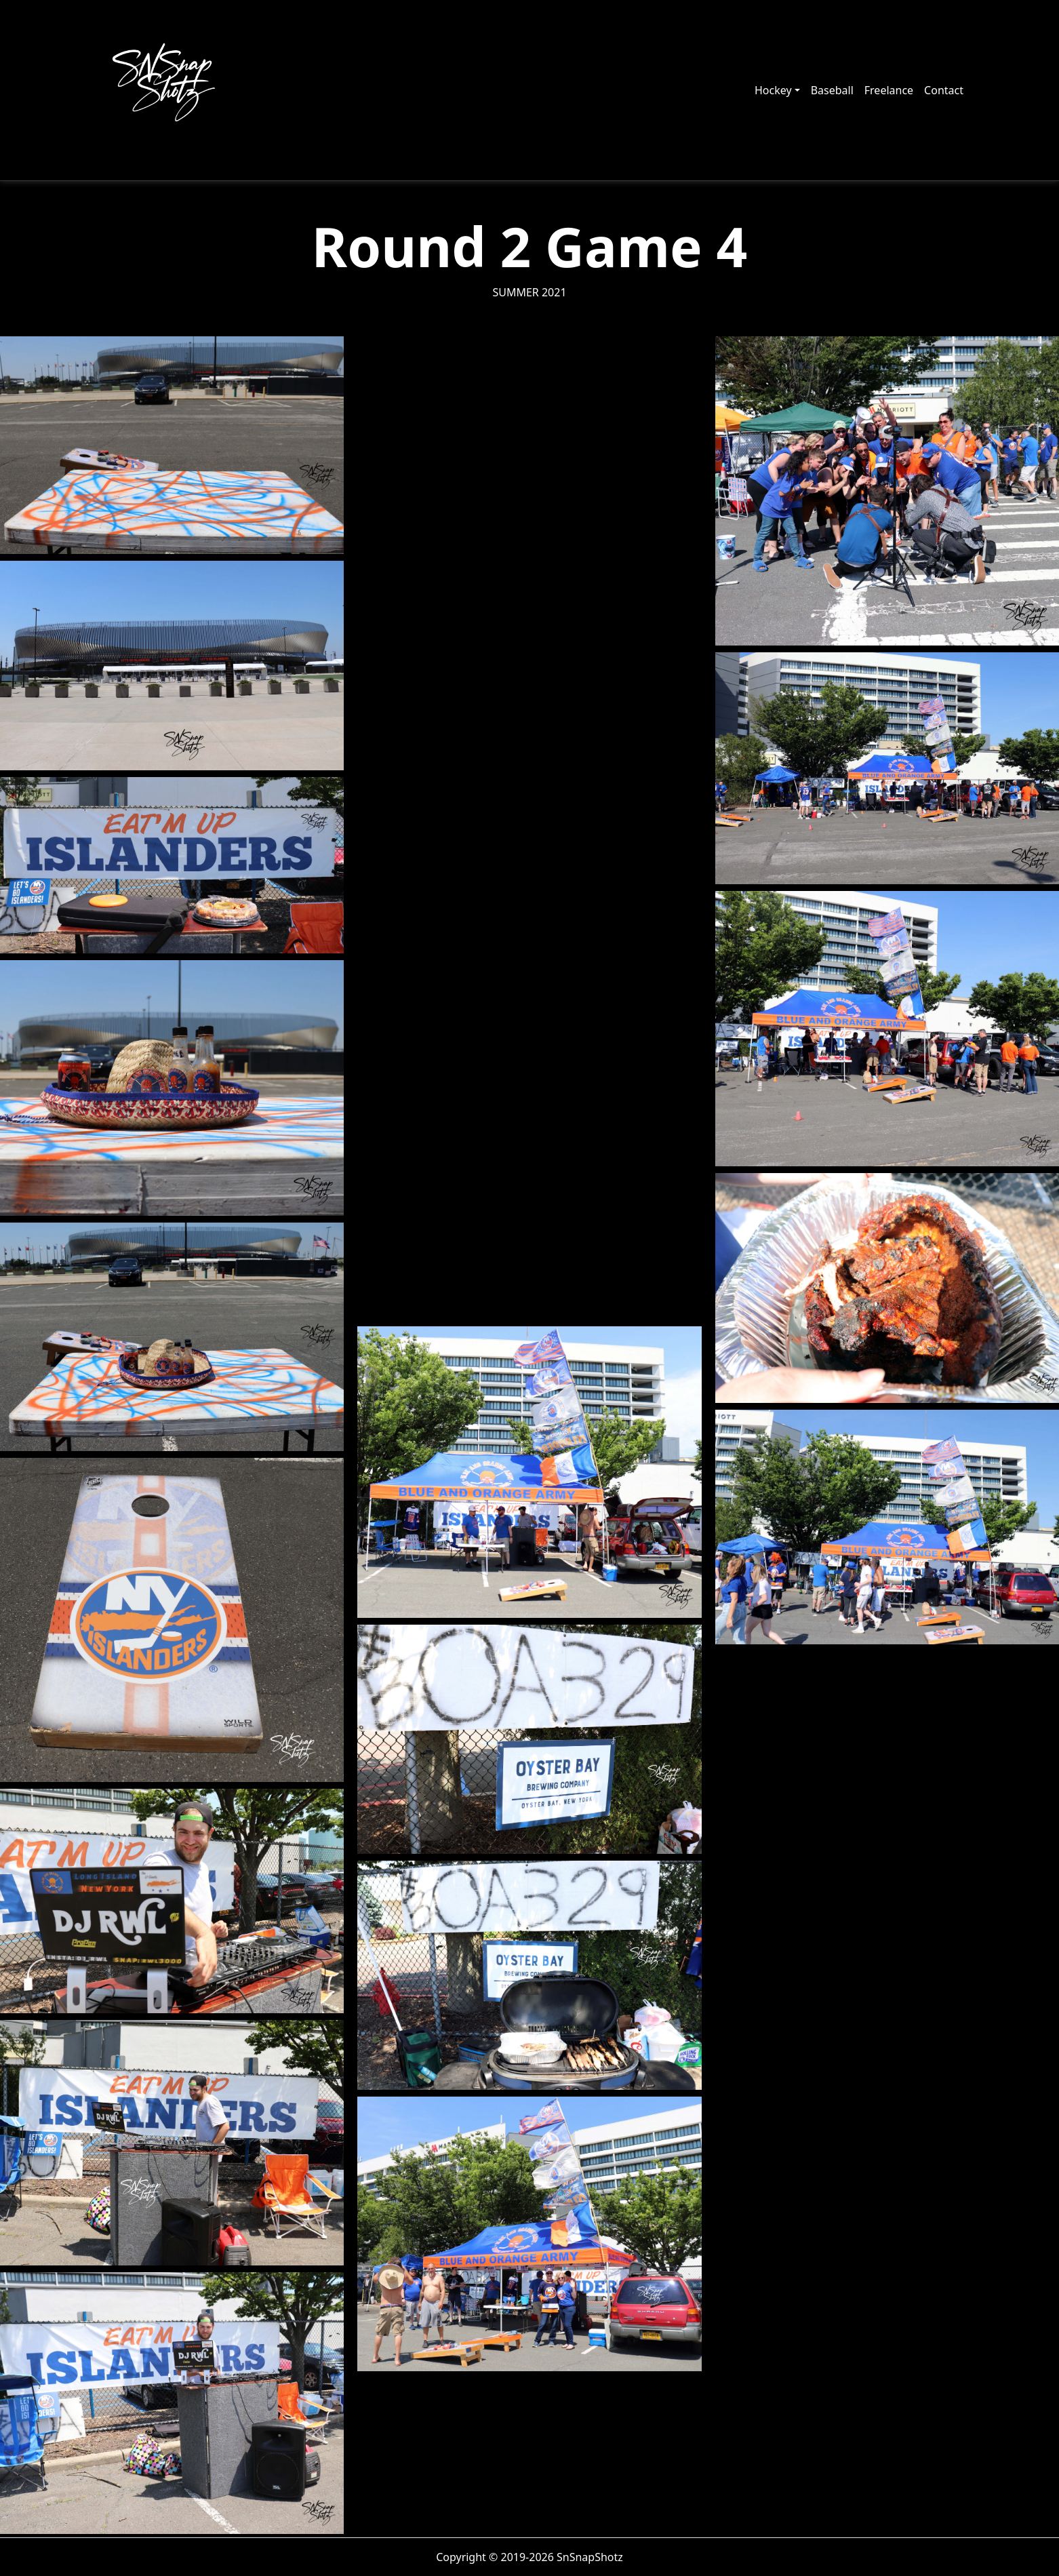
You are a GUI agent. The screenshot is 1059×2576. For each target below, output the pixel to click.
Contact (943, 90)
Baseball (832, 90)
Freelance (888, 90)
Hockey (773, 90)
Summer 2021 (529, 292)
